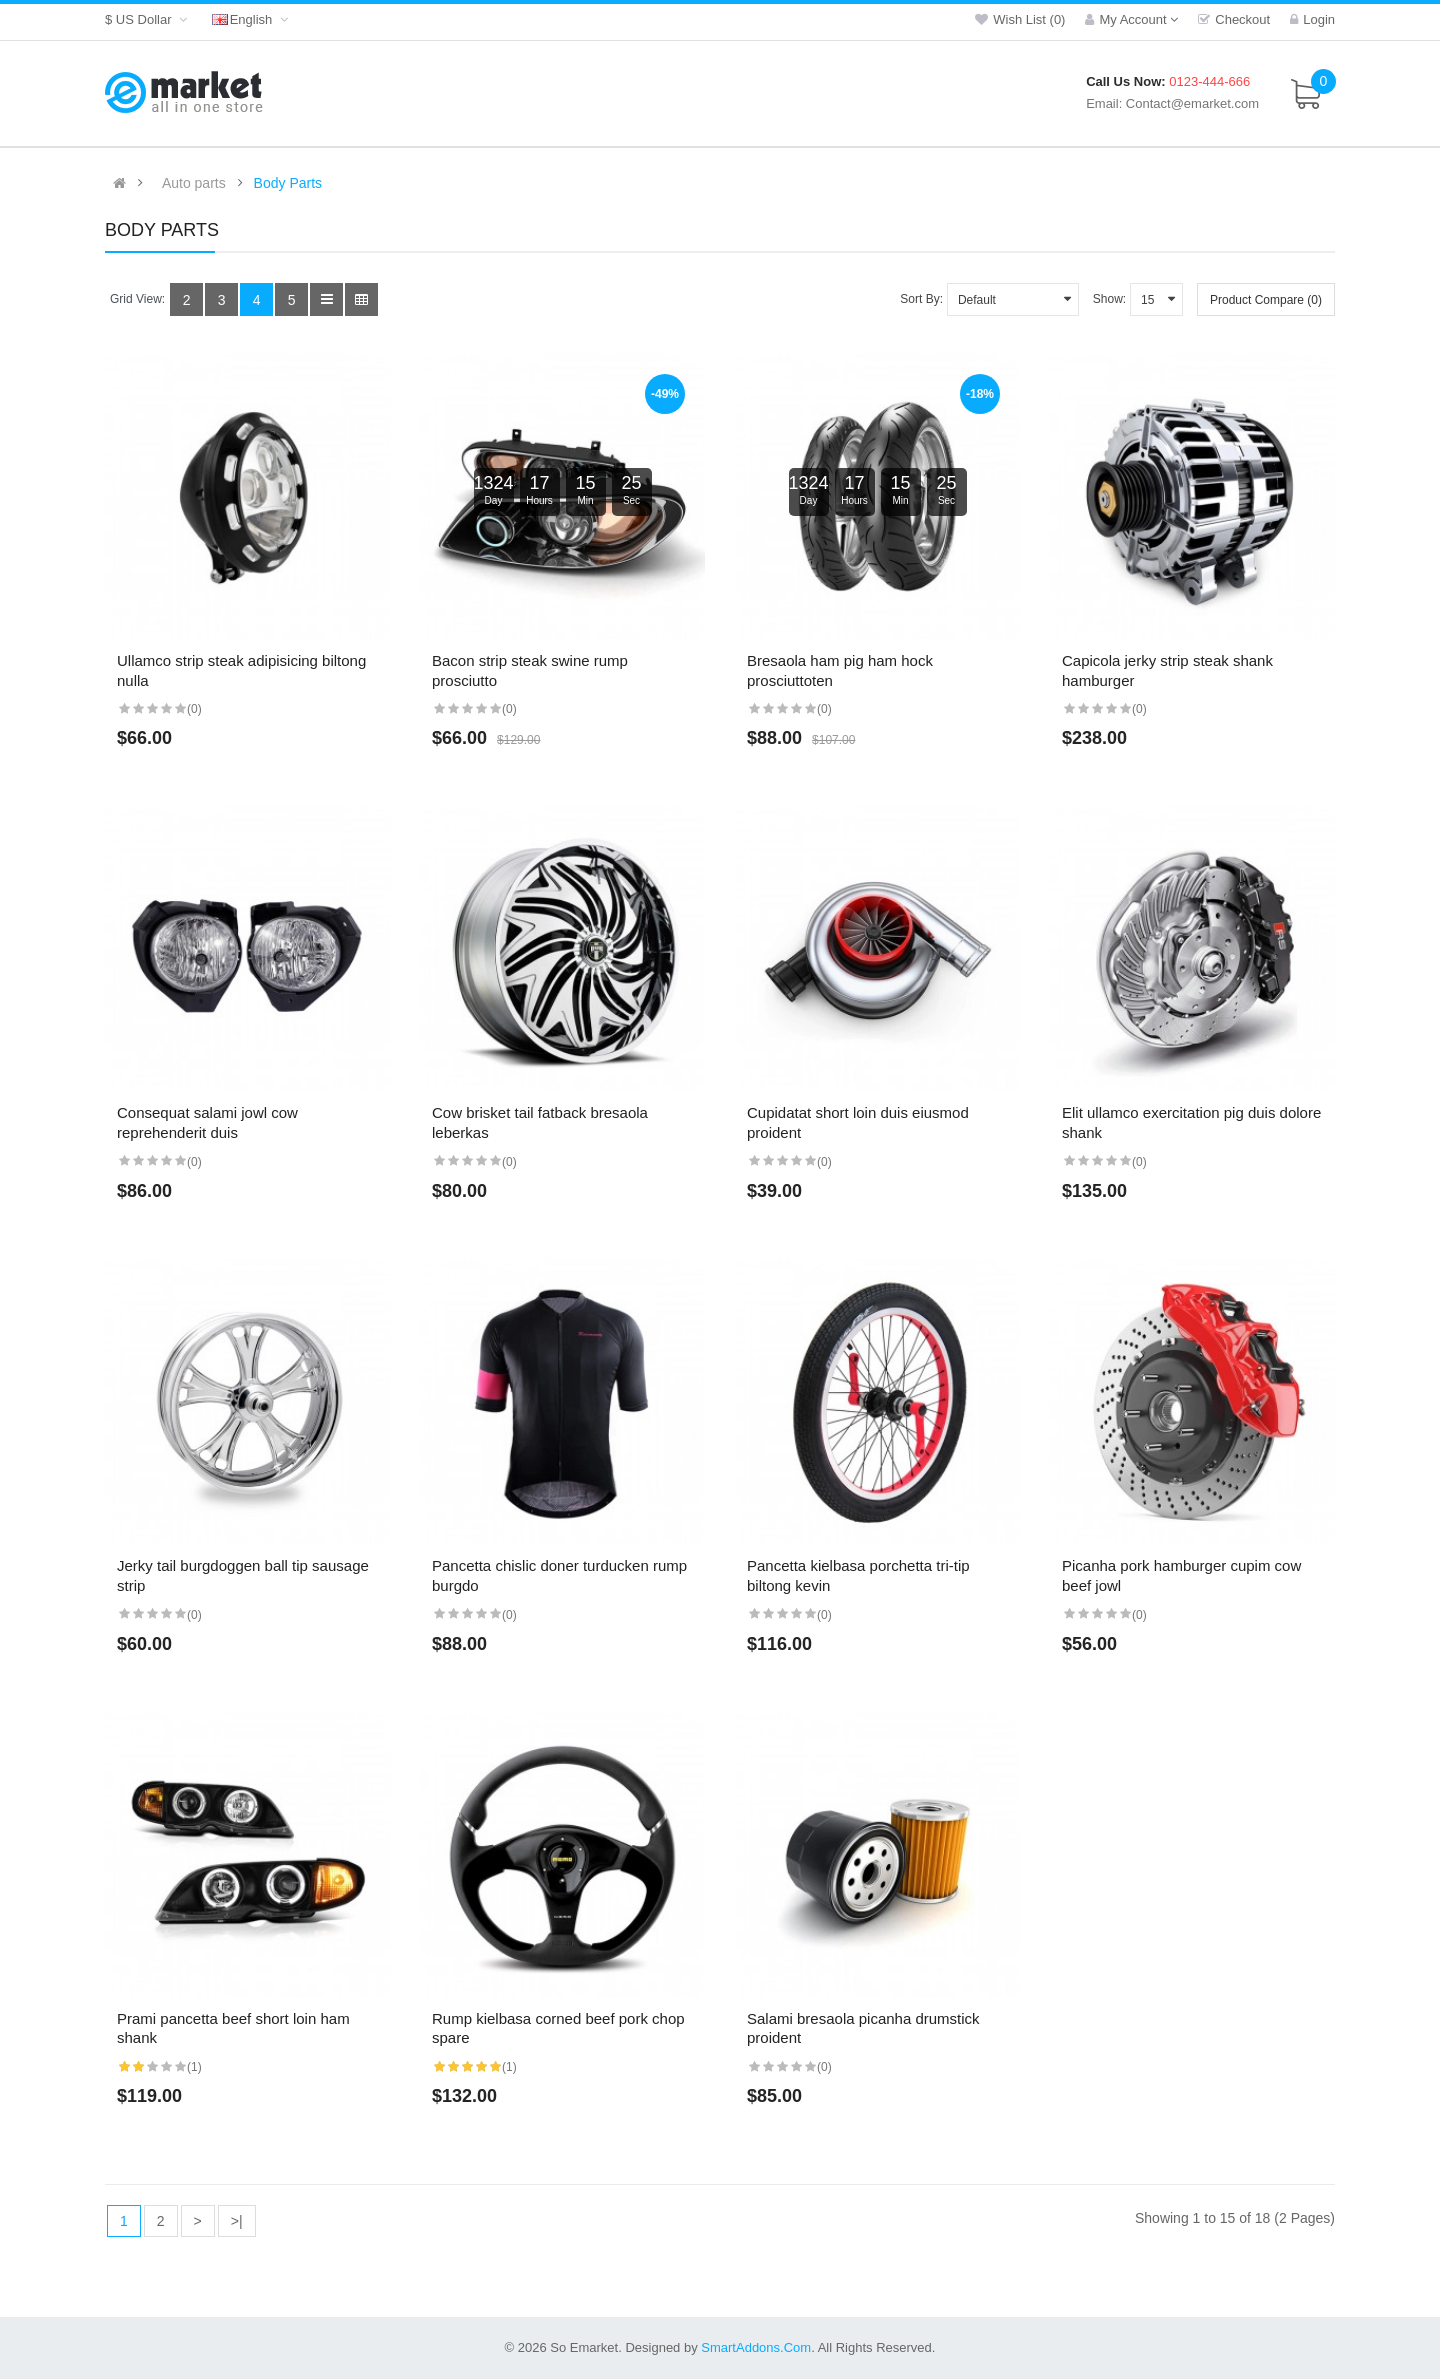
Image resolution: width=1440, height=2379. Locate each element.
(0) (194, 709)
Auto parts (194, 183)
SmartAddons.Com (756, 2347)
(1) (194, 2067)
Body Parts (288, 183)
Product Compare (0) (1266, 300)
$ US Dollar (148, 19)
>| (237, 2221)
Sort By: (921, 299)
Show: (1109, 299)
